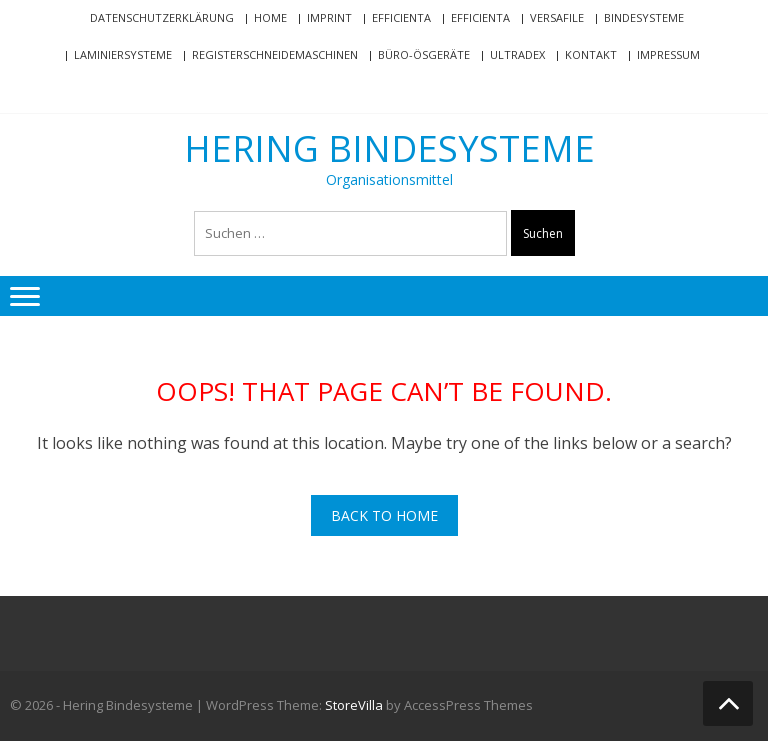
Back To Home (384, 515)
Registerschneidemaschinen (275, 54)
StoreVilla (354, 705)
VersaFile (557, 17)
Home (270, 17)
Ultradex (517, 54)
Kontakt (591, 54)
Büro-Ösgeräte (424, 54)
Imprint (329, 17)
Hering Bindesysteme (389, 149)
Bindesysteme (644, 17)
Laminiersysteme (123, 54)
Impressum (668, 54)
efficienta (401, 17)
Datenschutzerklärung (162, 17)
